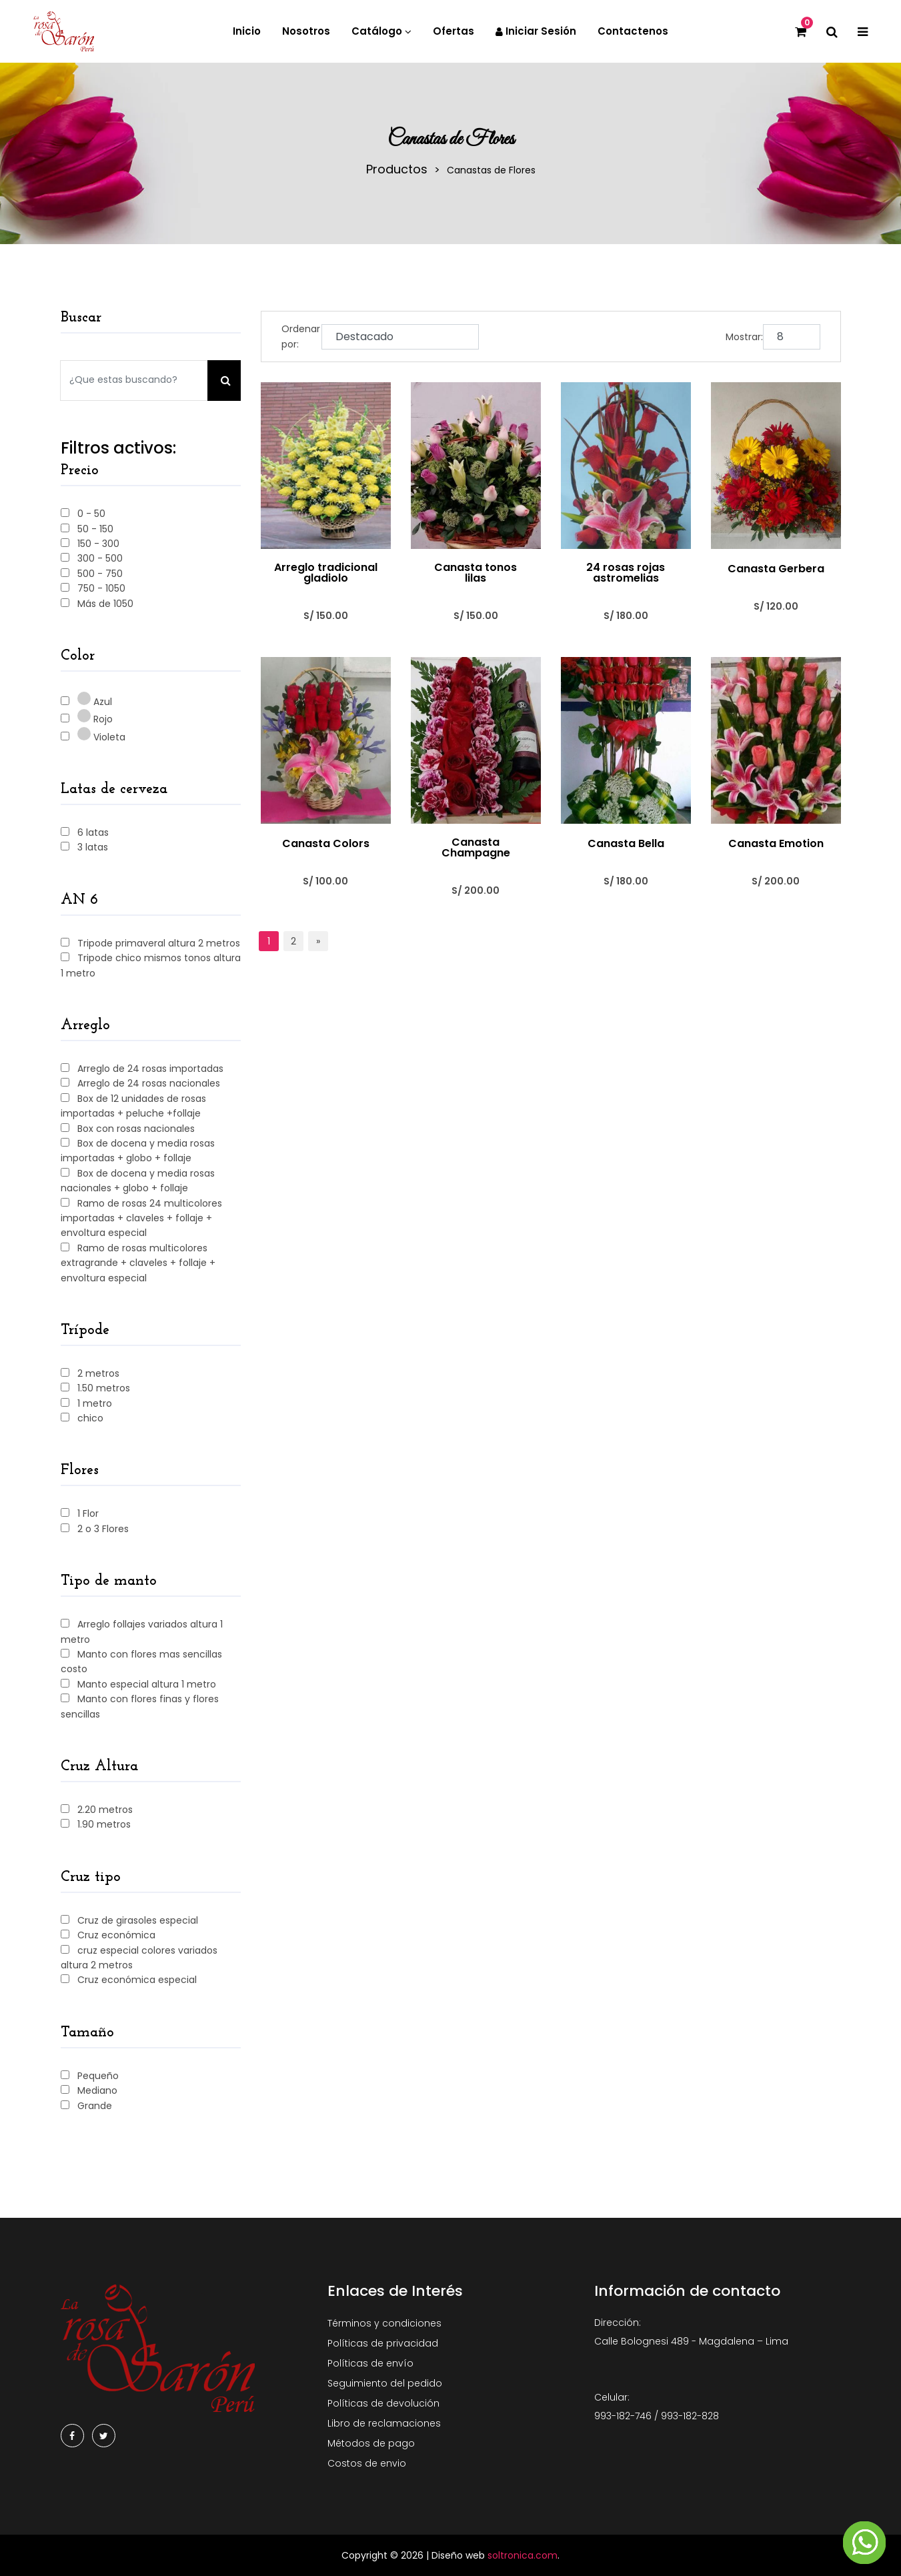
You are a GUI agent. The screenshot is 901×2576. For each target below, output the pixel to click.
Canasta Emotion (776, 843)
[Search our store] (134, 380)
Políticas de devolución (383, 2403)
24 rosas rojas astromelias (625, 573)
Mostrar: (744, 337)
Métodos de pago (371, 2443)
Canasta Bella (626, 843)
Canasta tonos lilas (475, 573)
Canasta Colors (325, 843)
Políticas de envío (370, 2363)
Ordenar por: (300, 336)
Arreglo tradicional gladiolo (325, 573)
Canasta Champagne (475, 847)
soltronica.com (523, 2555)
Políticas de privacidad (382, 2343)
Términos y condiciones (384, 2323)
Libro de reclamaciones (384, 2423)
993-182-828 (690, 2416)
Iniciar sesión (536, 31)
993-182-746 (623, 2416)
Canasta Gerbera (776, 569)
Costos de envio (366, 2463)
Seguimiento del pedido (384, 2383)
